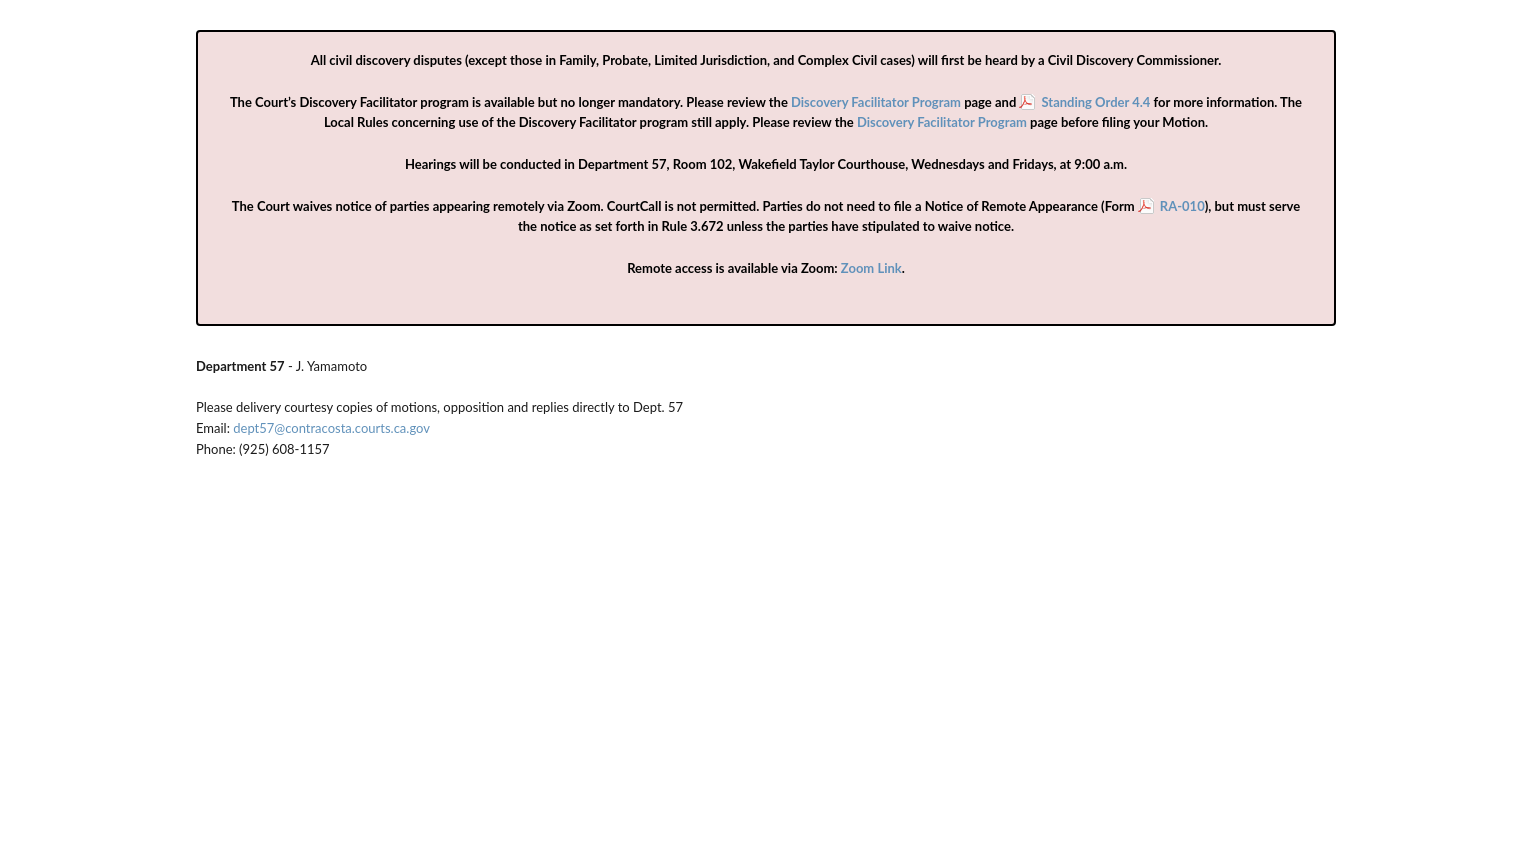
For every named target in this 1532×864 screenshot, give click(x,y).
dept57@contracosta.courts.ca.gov (331, 428)
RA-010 (1182, 206)
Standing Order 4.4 (1095, 102)
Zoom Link (871, 268)
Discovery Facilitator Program (876, 102)
